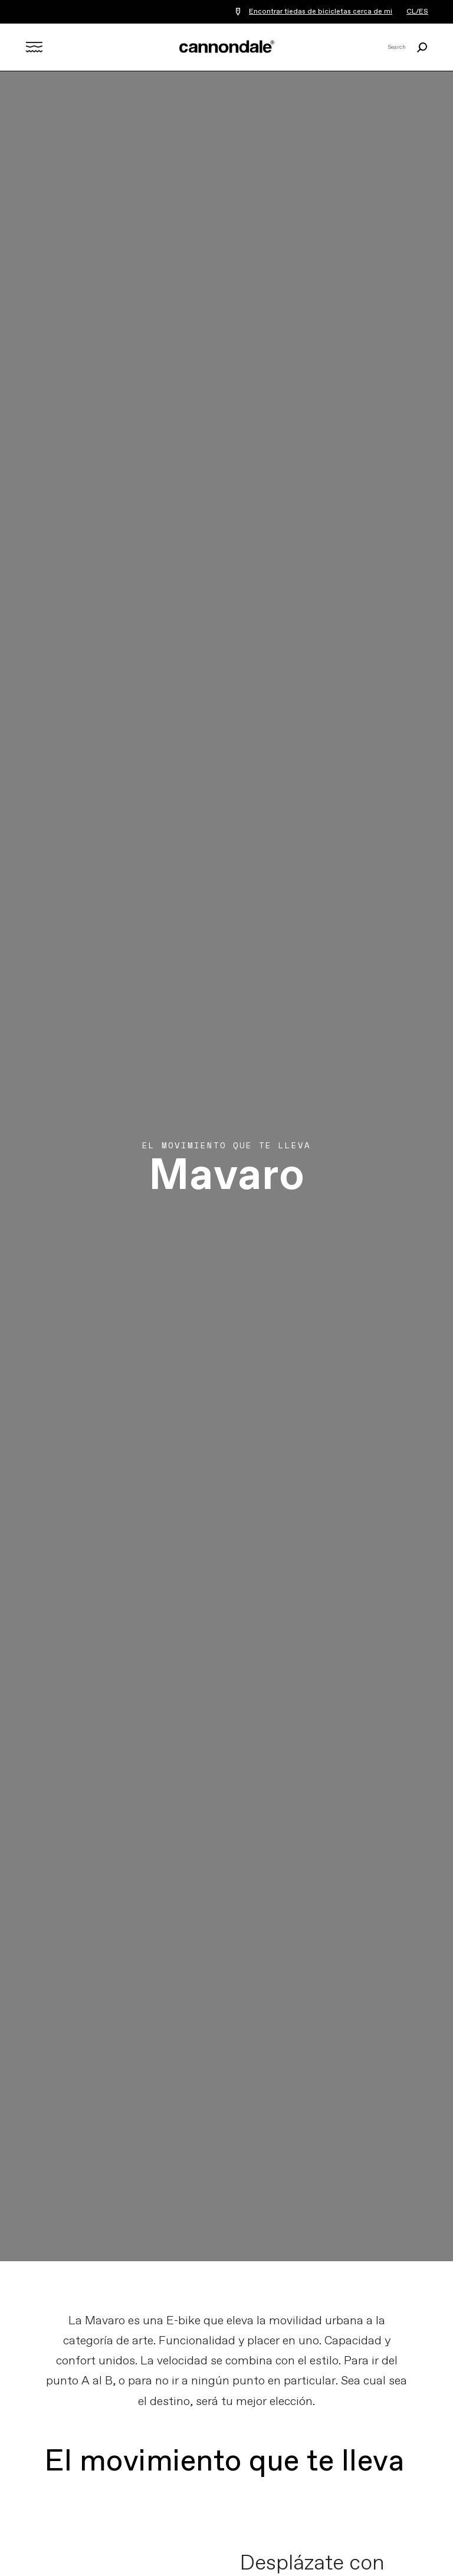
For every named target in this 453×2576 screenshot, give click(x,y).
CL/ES (417, 12)
